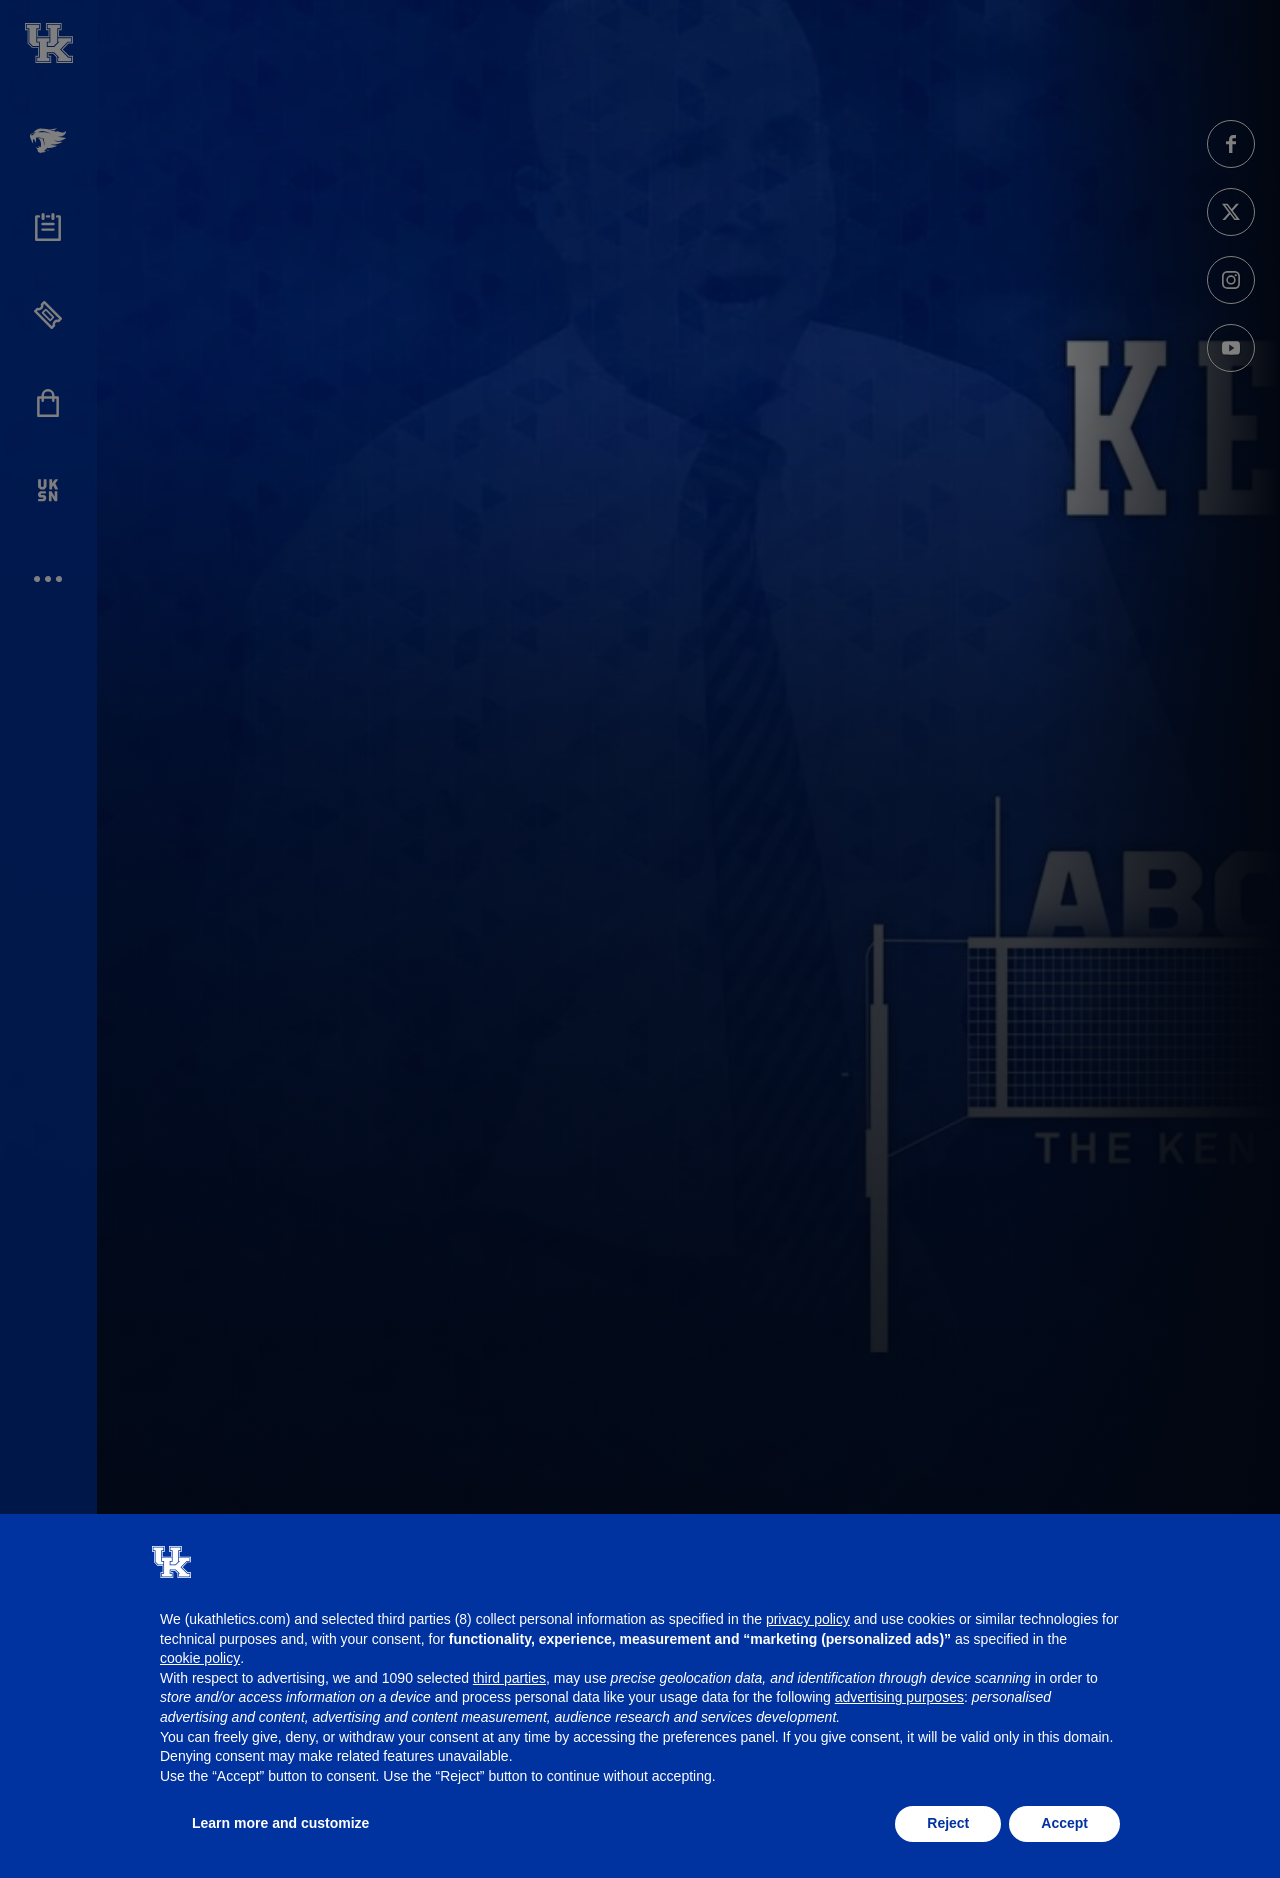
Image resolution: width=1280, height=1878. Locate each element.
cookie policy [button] (200, 1658)
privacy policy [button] (808, 1619)
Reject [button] (948, 1823)
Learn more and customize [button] (280, 1823)
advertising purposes (899, 1697)
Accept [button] (1064, 1823)
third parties (509, 1678)
